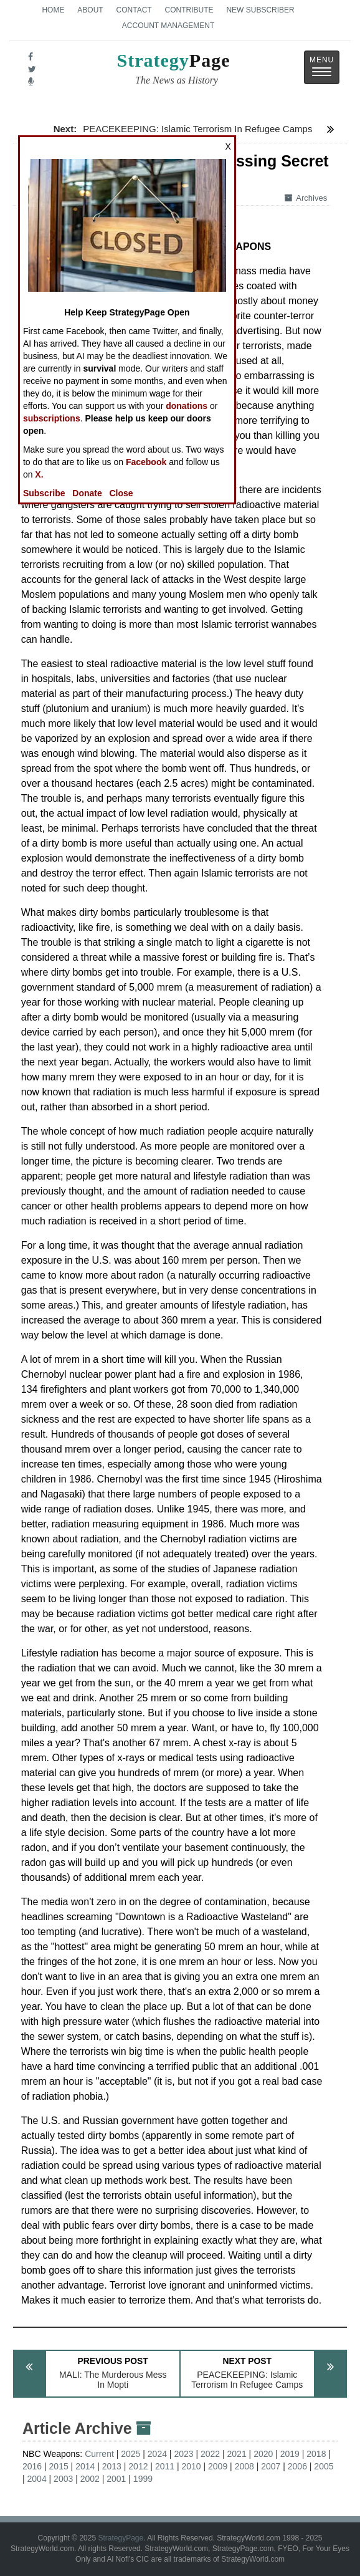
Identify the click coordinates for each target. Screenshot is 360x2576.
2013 (111, 2466)
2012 (138, 2466)
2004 (37, 2479)
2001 (116, 2479)
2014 (85, 2466)
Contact (134, 10)
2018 (316, 2454)
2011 (164, 2466)
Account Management (168, 25)
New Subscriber (260, 10)
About (90, 10)
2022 (210, 2454)
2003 (63, 2479)
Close (121, 493)
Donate (87, 493)
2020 (263, 2454)
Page (173, 70)
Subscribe (44, 493)
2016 (32, 2466)
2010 (191, 2466)
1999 (143, 2479)
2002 (90, 2479)
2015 (59, 2466)
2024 (157, 2454)
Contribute (189, 10)
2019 (290, 2454)
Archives (306, 198)
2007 (270, 2466)
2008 (244, 2466)
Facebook (146, 462)
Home (53, 10)
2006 (297, 2466)
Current (99, 2454)
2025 (130, 2454)
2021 (237, 2454)
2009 (217, 2466)
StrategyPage (120, 2538)
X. (39, 474)
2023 (183, 2454)
